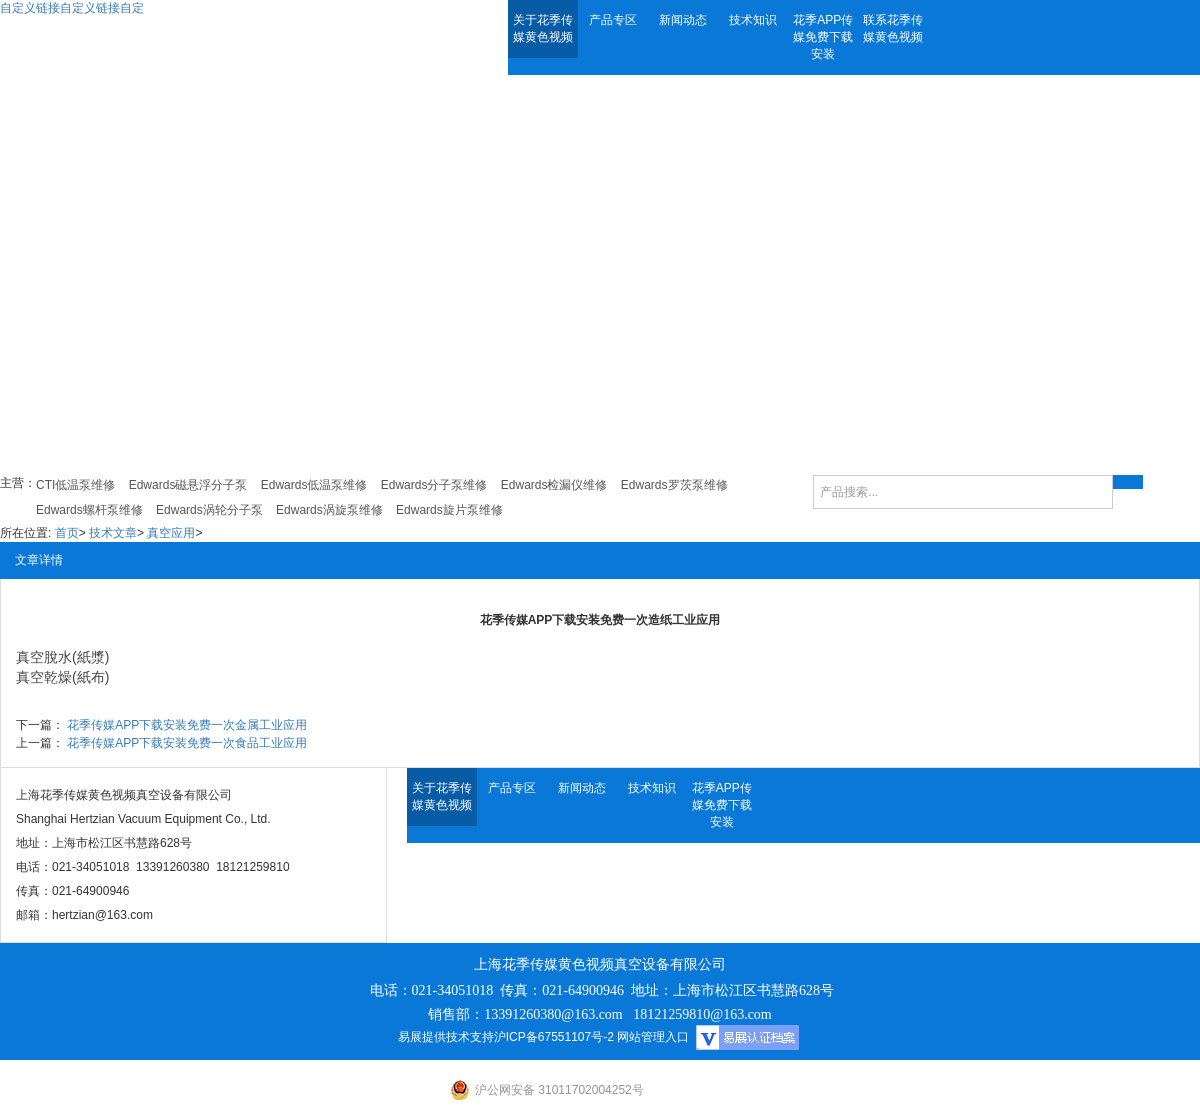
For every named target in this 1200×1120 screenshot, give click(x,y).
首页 (67, 533)
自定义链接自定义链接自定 (72, 8)
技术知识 (753, 20)
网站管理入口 (653, 1037)
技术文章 (113, 533)
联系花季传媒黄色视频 (893, 28)
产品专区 (613, 20)
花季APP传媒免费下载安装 (823, 37)
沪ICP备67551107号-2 (554, 1037)
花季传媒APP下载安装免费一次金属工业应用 (187, 725)
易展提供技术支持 (446, 1037)
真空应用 (171, 533)
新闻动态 (683, 20)
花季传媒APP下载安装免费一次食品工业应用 (187, 743)
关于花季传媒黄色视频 (543, 28)
